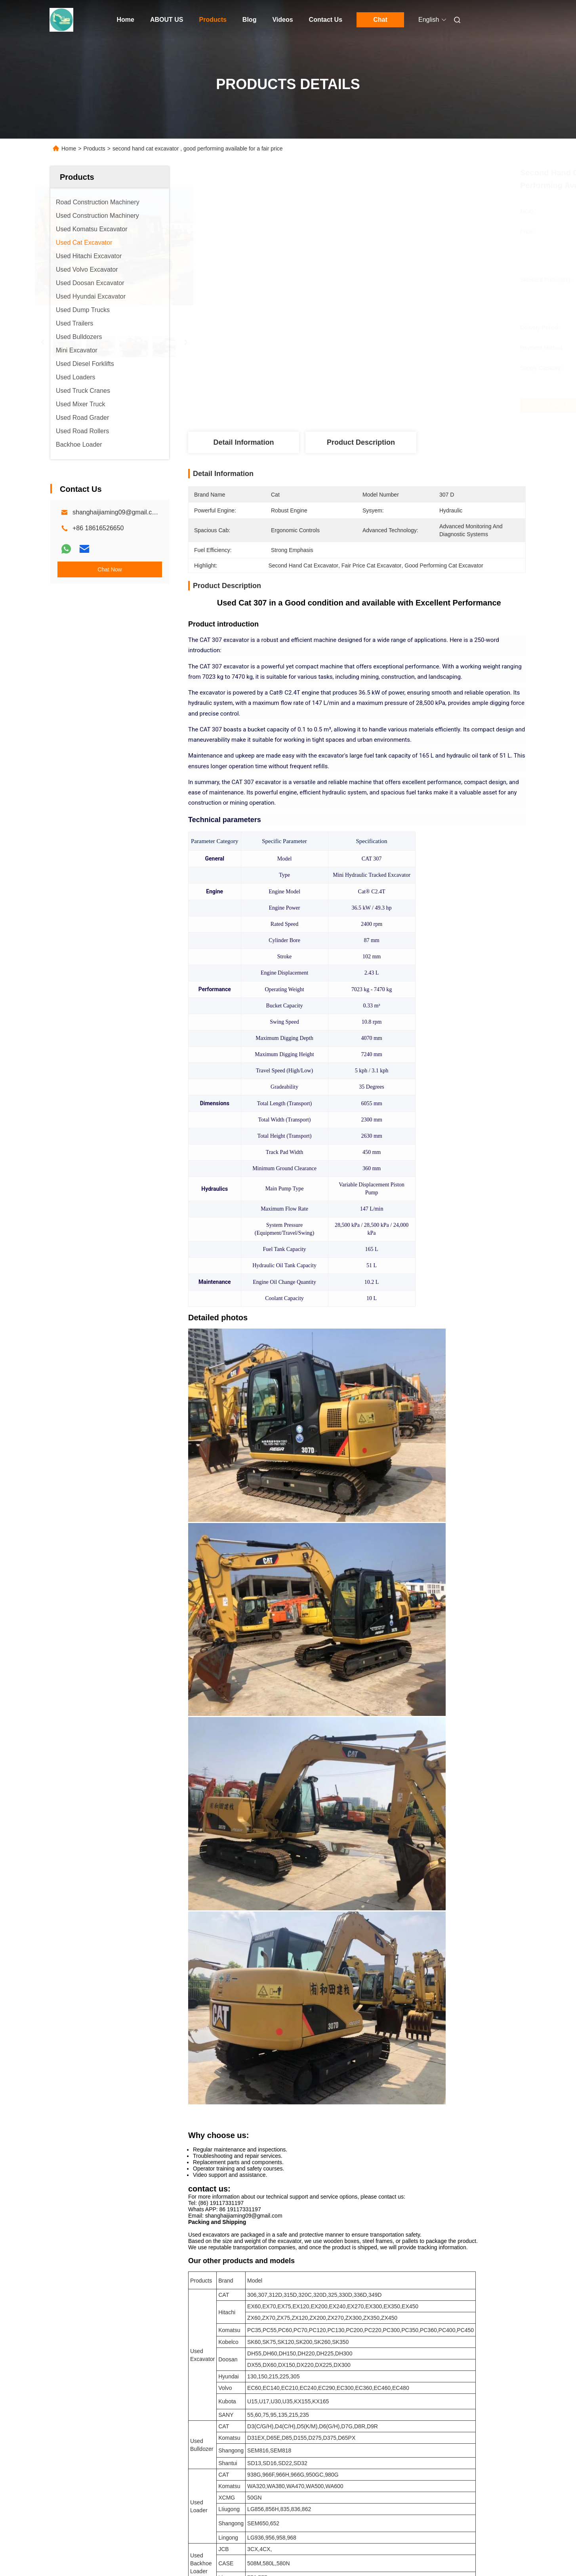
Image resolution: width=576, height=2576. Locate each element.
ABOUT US (166, 19)
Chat (380, 19)
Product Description (361, 442)
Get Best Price (398, 405)
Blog (249, 19)
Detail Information (243, 442)
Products (213, 19)
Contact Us (325, 19)
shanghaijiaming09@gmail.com (116, 512)
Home (125, 19)
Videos (282, 19)
